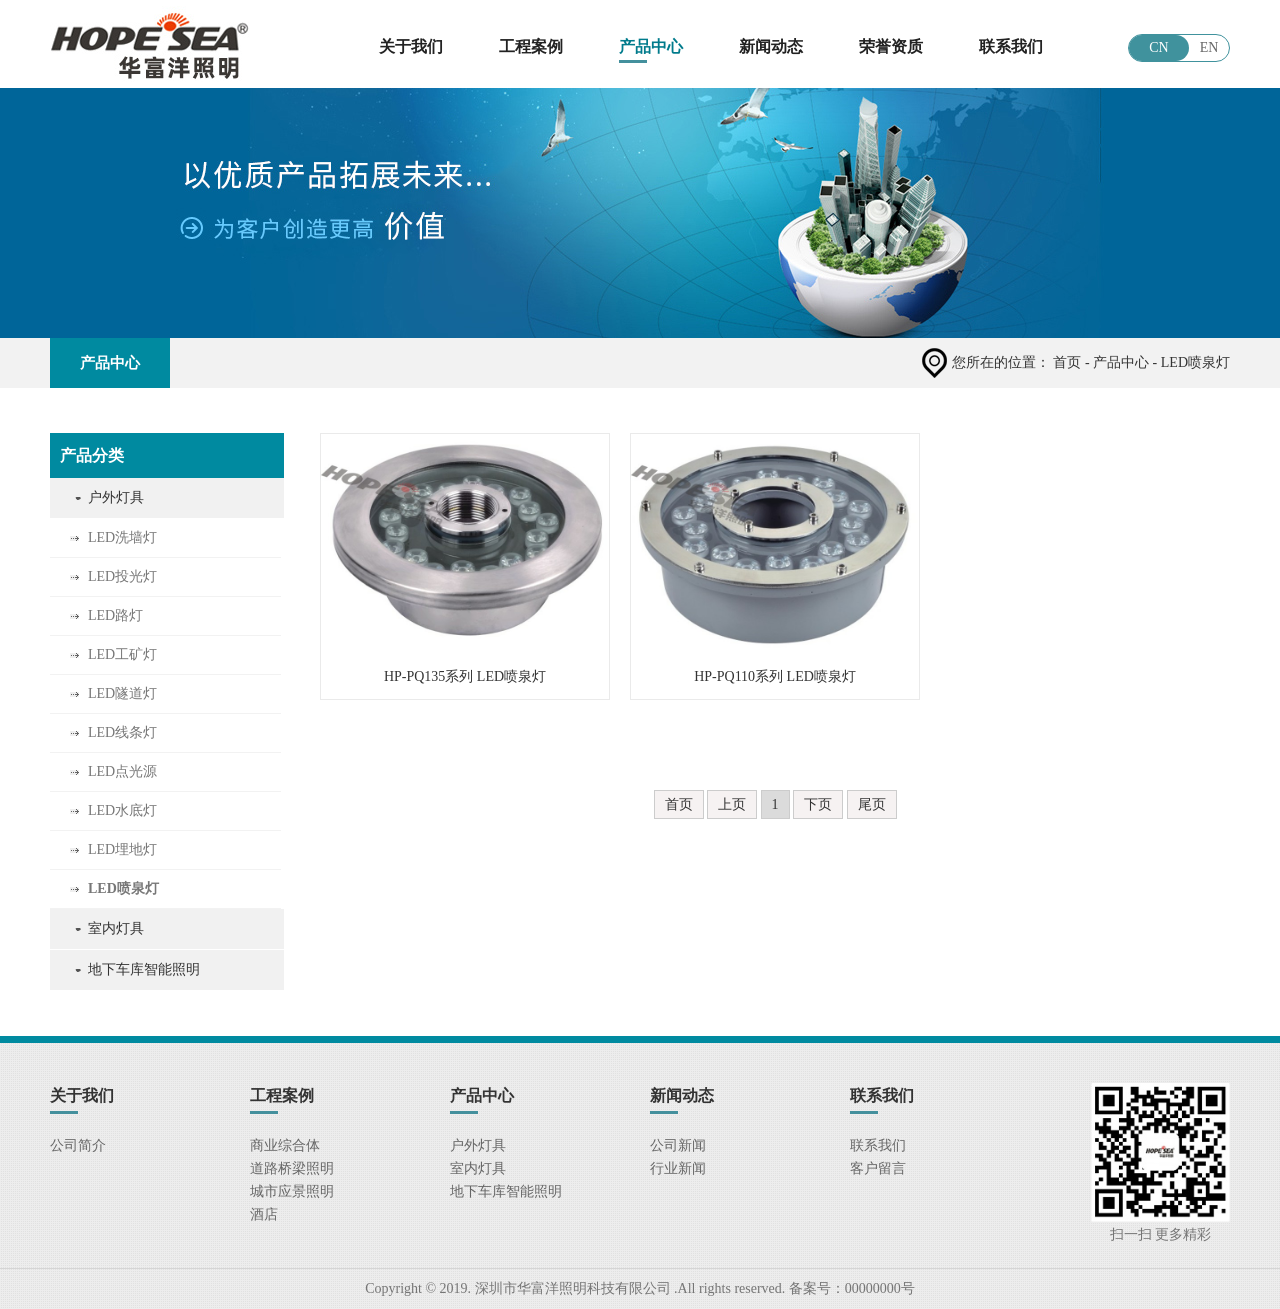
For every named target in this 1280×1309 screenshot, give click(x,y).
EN (1209, 47)
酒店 (264, 1214)
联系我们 (1011, 46)
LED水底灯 (122, 810)
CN (1158, 47)
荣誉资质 (891, 46)
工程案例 (531, 46)
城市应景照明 (292, 1191)
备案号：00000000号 (850, 1288)
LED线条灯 (122, 732)
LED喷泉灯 (123, 888)
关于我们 (411, 46)
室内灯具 (116, 928)
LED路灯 (115, 615)
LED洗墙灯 (122, 537)
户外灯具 (116, 497)
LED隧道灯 (122, 693)
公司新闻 (678, 1145)
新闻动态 (771, 46)
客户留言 (878, 1168)
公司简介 (78, 1145)
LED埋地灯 (122, 849)
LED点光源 (122, 771)
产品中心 (651, 46)
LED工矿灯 (122, 654)
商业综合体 (285, 1145)
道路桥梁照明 (292, 1168)
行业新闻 (678, 1168)
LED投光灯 (122, 576)
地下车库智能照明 (144, 969)
